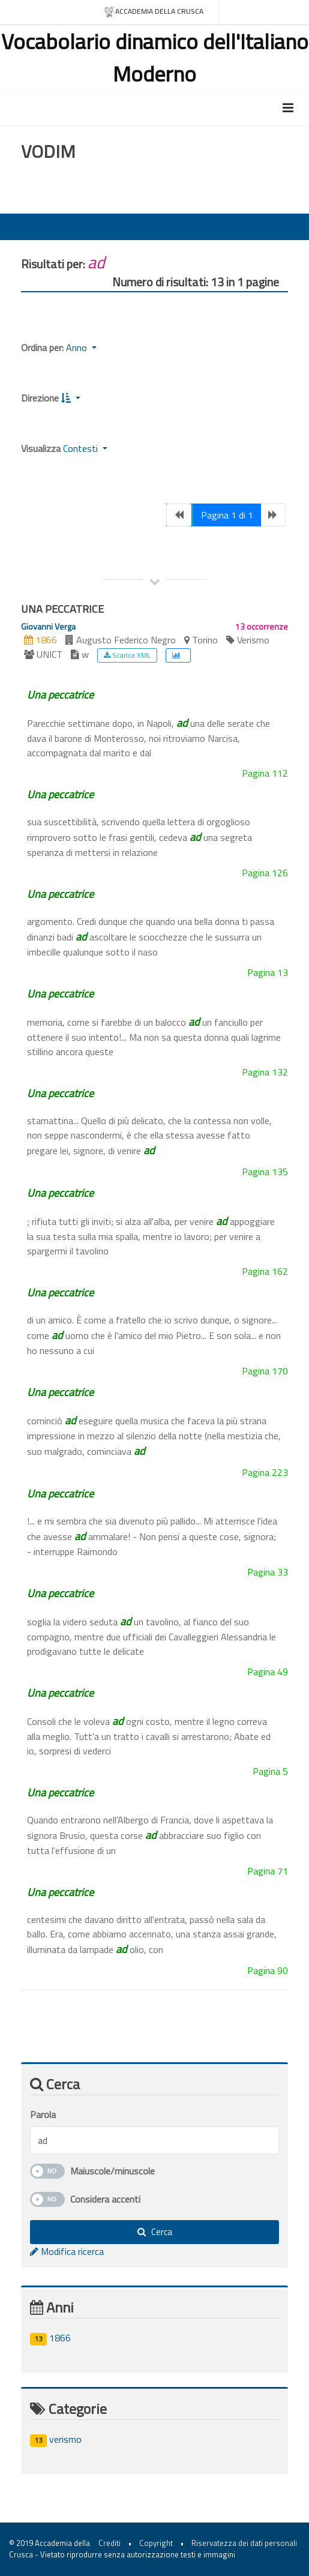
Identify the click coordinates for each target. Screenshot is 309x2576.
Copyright (156, 2543)
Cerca (154, 2232)
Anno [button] (77, 347)
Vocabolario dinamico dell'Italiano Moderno (154, 57)
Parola (43, 2114)
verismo (56, 2439)
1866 (50, 2338)
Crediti (109, 2543)
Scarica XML (127, 655)
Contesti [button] (81, 448)
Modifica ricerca (67, 2251)
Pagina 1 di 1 (227, 515)
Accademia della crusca (153, 11)
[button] (70, 398)
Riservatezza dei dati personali (244, 2543)
